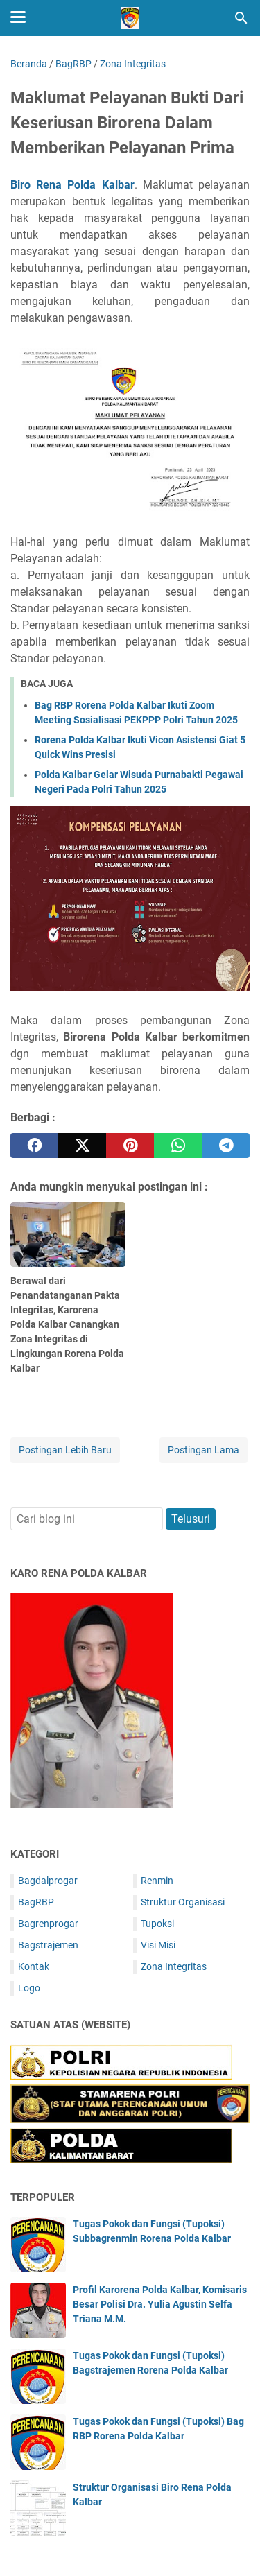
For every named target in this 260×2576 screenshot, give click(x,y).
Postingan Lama (203, 1449)
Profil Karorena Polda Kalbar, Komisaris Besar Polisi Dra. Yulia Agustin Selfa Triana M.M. (160, 2304)
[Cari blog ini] (241, 18)
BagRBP (36, 1902)
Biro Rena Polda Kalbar (72, 184)
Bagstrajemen (48, 1945)
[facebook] (34, 1145)
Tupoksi (157, 1923)
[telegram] (226, 1145)
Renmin (157, 1880)
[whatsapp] (178, 1145)
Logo (29, 1988)
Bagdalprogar (48, 1880)
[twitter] (82, 1145)
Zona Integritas (174, 1966)
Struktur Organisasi (183, 1902)
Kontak (33, 1966)
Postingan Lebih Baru (65, 1449)
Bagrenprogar (48, 1923)
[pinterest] (130, 1145)
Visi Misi (158, 1945)
